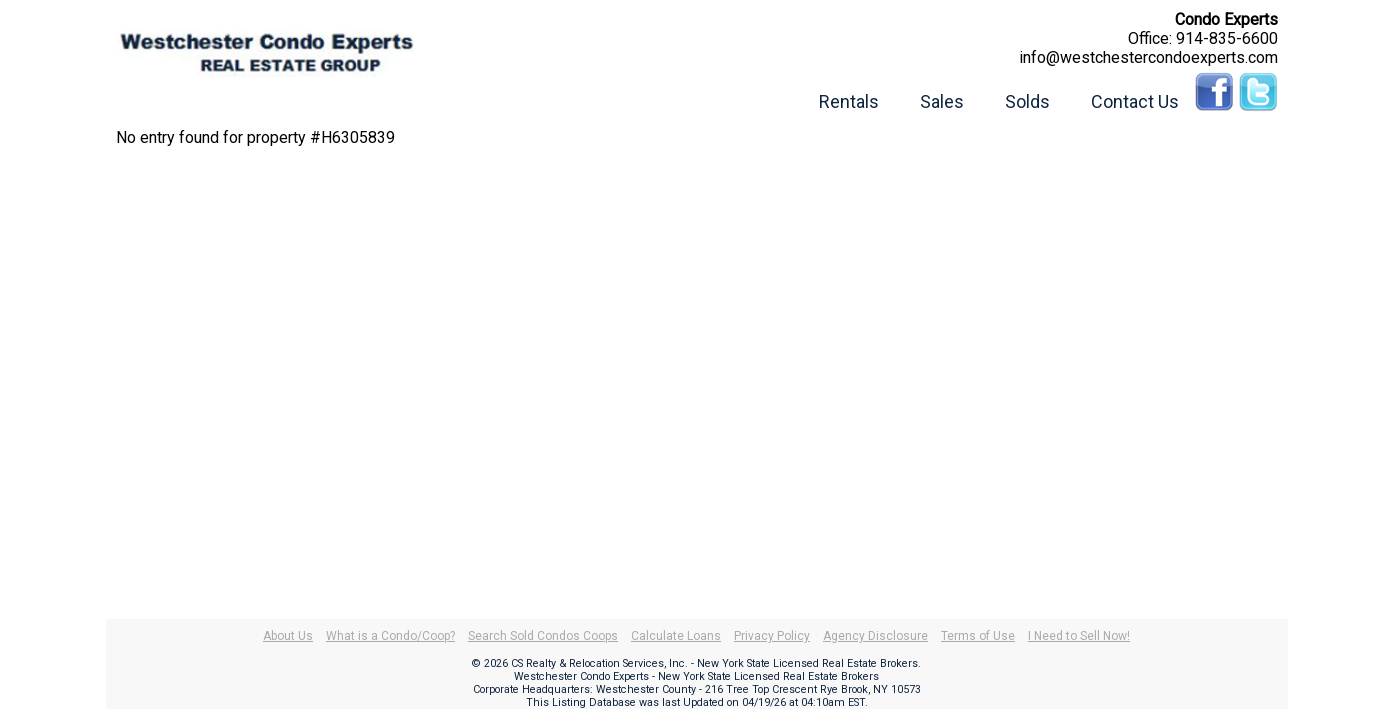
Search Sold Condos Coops (543, 636)
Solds (1027, 101)
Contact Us (1135, 101)
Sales (942, 101)
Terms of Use (978, 636)
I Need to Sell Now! (1079, 636)
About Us (288, 636)
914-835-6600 (1227, 38)
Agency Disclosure (875, 636)
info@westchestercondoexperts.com (1148, 57)
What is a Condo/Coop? (390, 636)
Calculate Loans (676, 636)
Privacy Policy (772, 636)
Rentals (849, 101)
